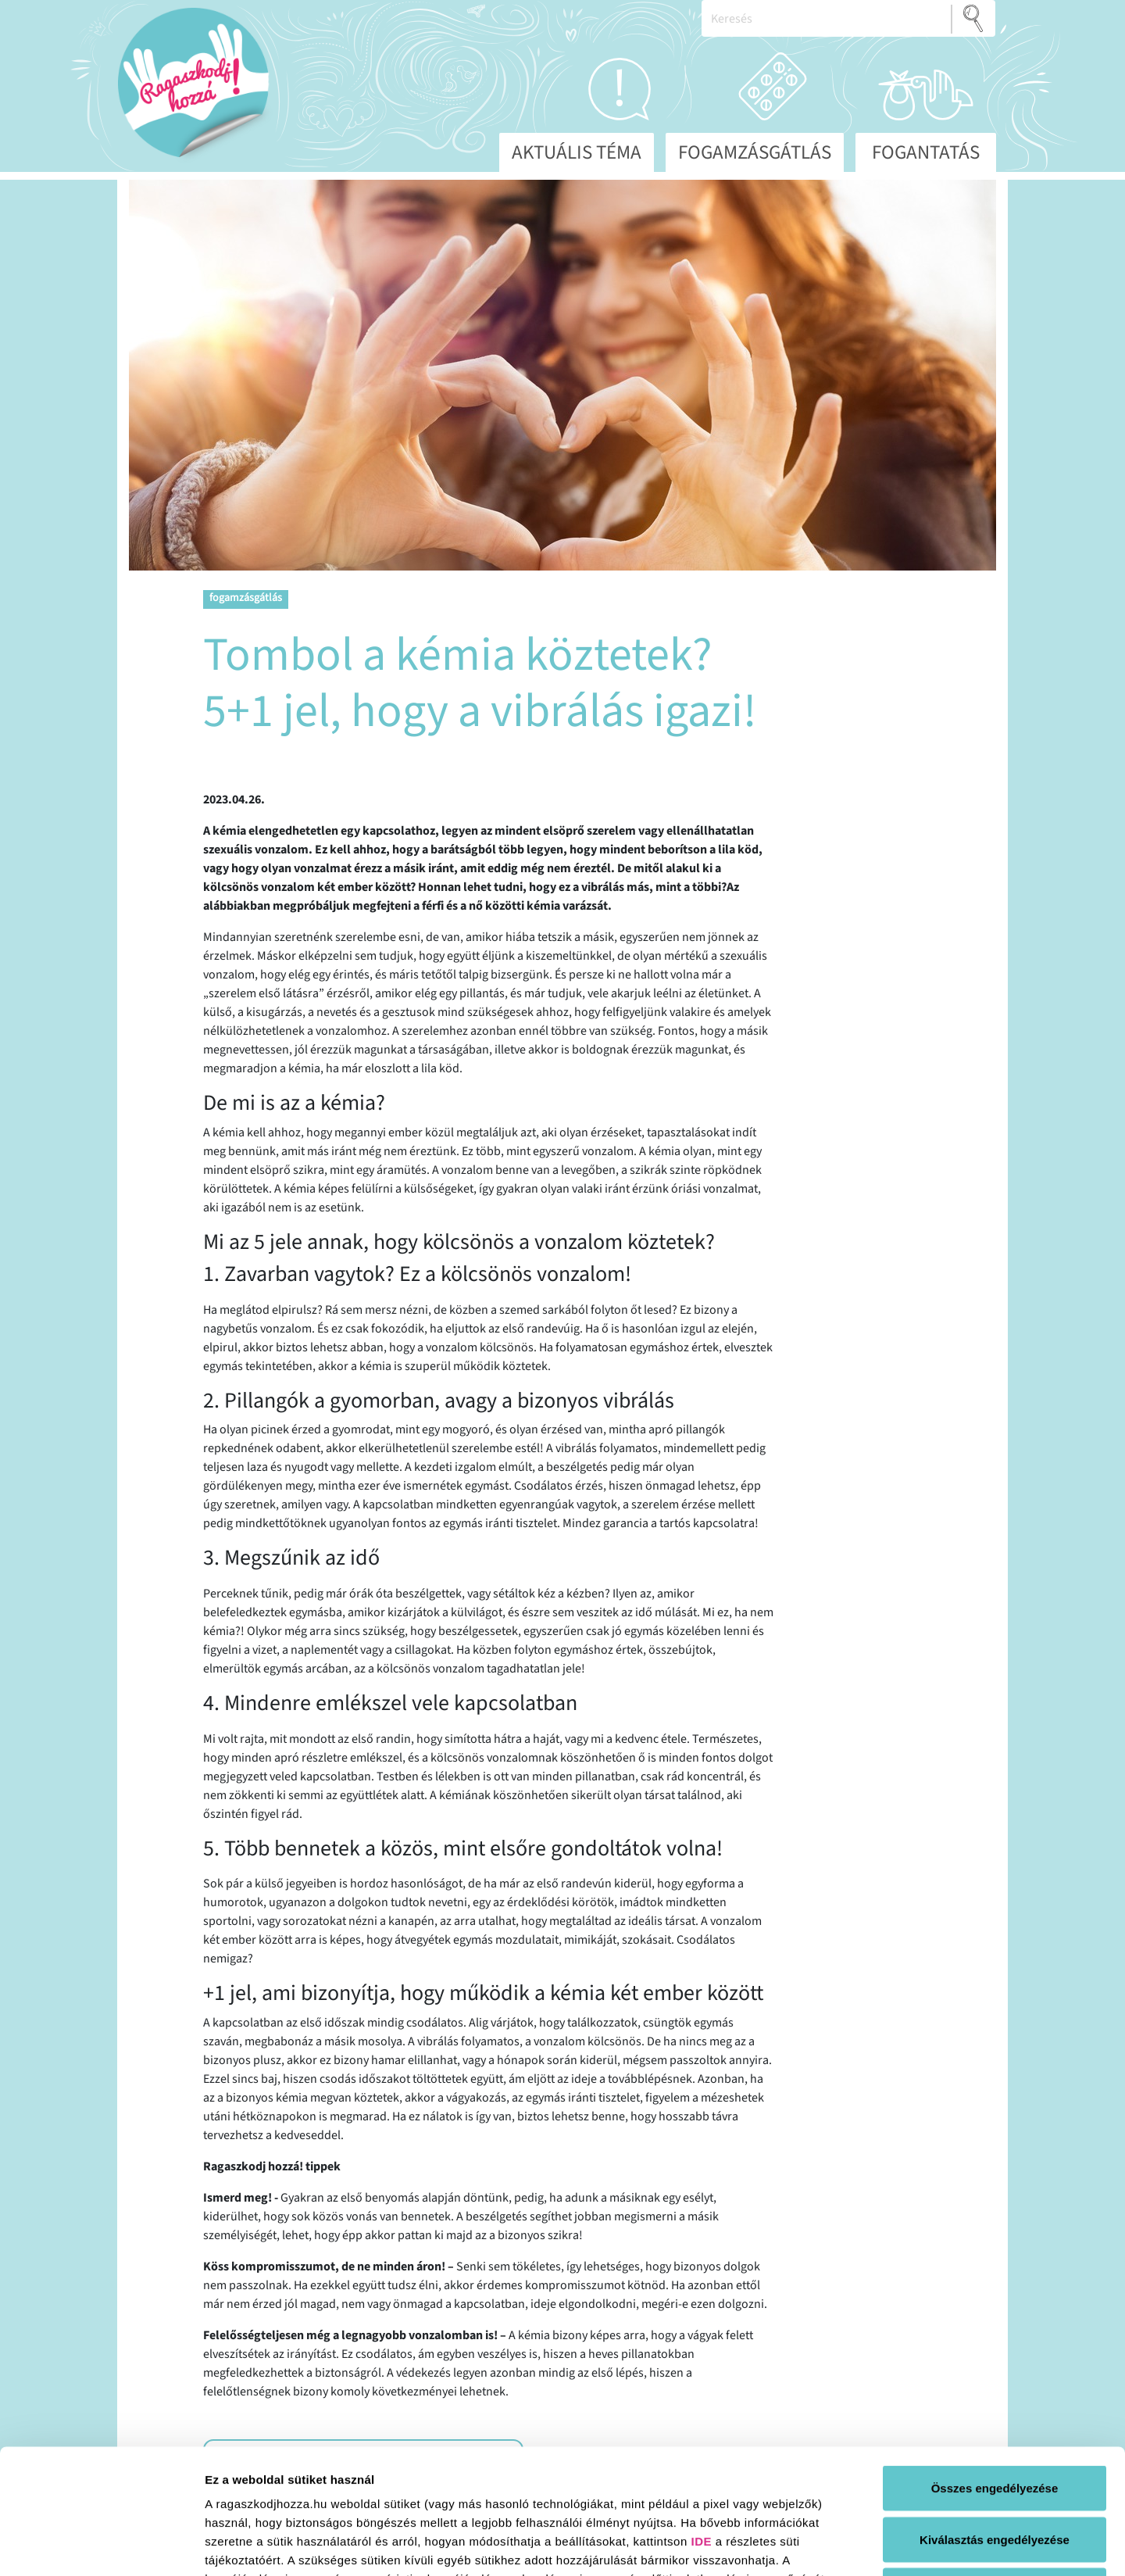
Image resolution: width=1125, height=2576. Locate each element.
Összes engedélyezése (995, 2370)
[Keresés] (827, 18)
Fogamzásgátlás (754, 152)
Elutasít (994, 2473)
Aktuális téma (576, 152)
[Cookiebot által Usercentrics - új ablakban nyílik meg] (101, 2545)
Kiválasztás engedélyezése (995, 2422)
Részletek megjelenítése (888, 2545)
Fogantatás (926, 152)
